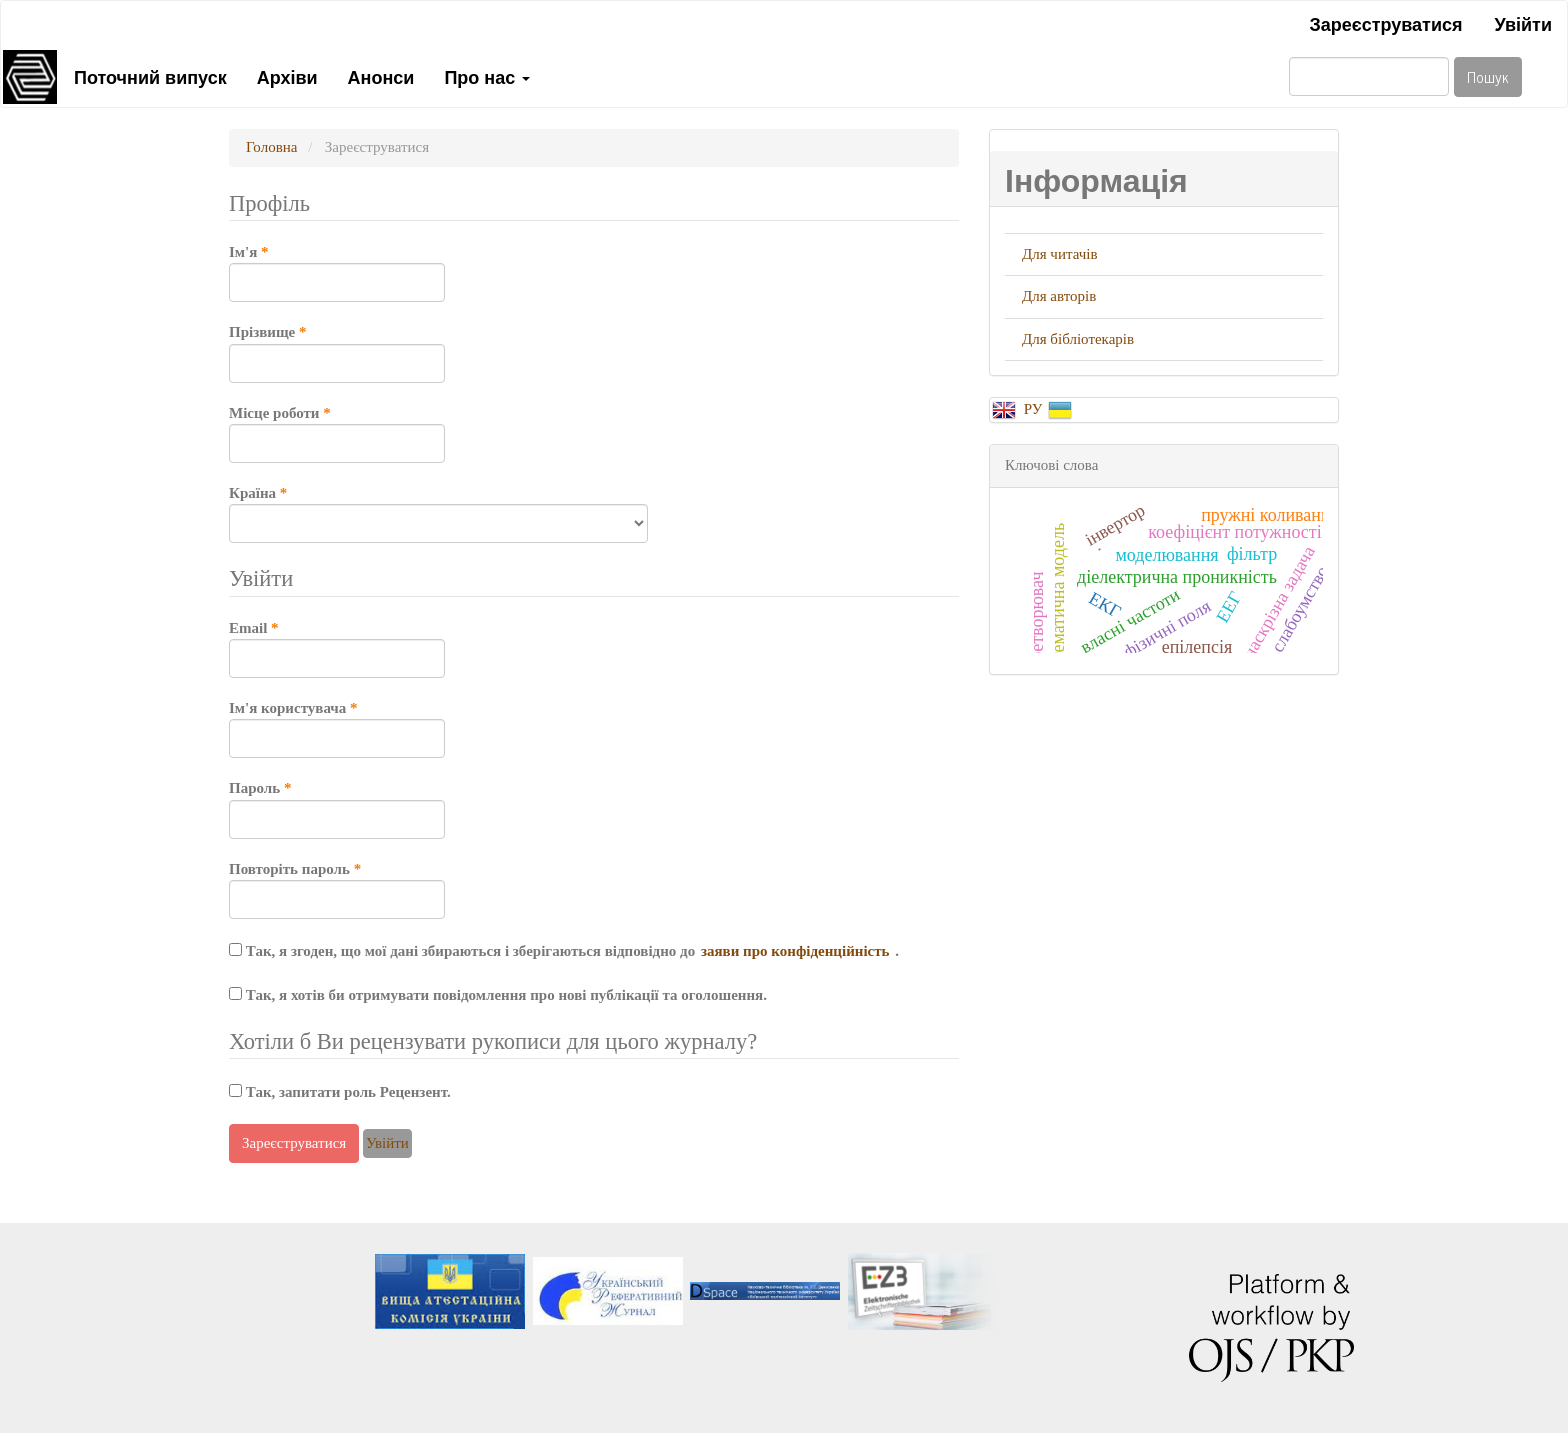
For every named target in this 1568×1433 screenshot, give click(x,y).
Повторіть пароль (337, 889)
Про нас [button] (487, 76)
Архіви (287, 76)
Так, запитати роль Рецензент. (340, 1092)
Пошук (1488, 76)
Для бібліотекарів (1078, 339)
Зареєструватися (1385, 23)
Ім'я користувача (337, 728)
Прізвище (337, 352)
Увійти (1523, 23)
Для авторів (1059, 296)
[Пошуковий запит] (1369, 76)
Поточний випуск (150, 76)
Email (337, 648)
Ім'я (337, 272)
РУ (1035, 409)
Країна (438, 513)
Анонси (381, 76)
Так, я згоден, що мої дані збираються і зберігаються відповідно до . (564, 951)
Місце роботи (337, 433)
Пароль (337, 808)
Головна (271, 147)
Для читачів (1060, 254)
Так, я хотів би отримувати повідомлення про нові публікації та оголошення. (498, 995)
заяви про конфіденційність (797, 951)
